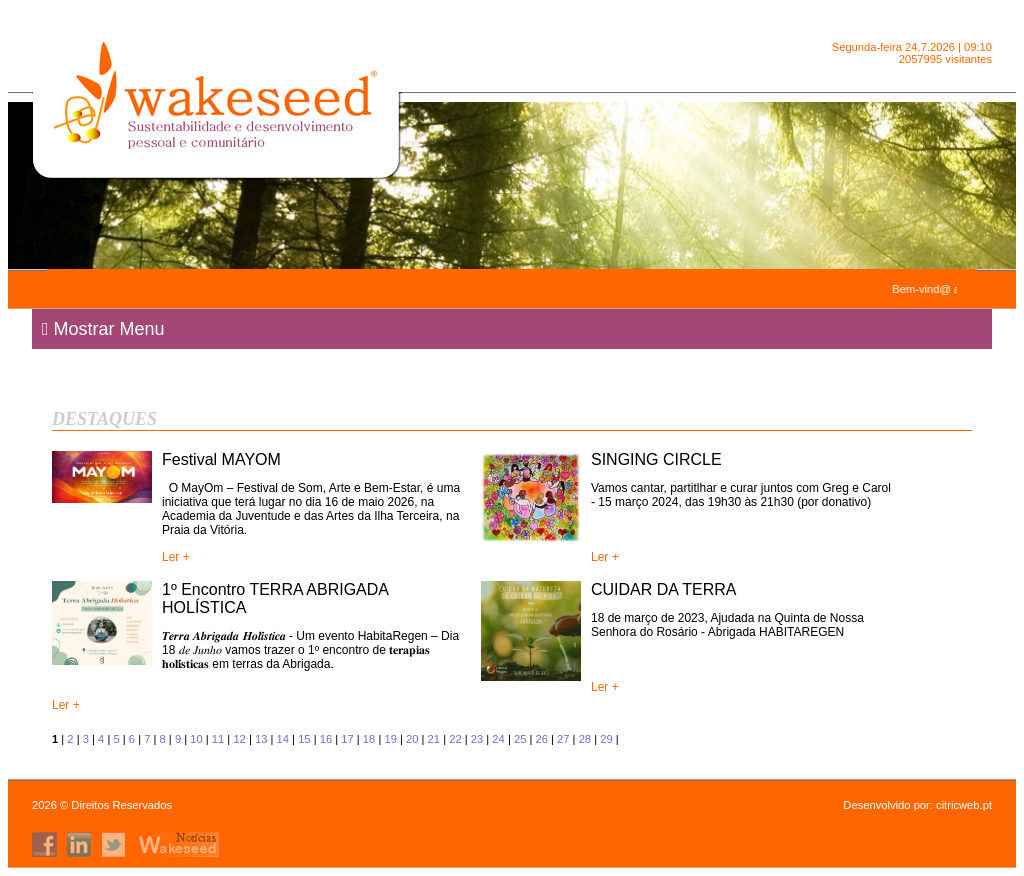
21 (434, 739)
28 (585, 739)
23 (477, 739)
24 (498, 739)
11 (218, 739)
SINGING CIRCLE (656, 459)
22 (455, 739)
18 (369, 739)
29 (606, 739)
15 (304, 739)
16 (326, 739)
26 (541, 739)
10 (196, 739)
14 (283, 739)
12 (239, 739)
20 (412, 739)
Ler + (176, 557)
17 (347, 739)
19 (390, 739)
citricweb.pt (964, 805)
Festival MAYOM (221, 459)
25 (520, 739)
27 (563, 739)
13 (261, 739)
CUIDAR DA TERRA (664, 589)
